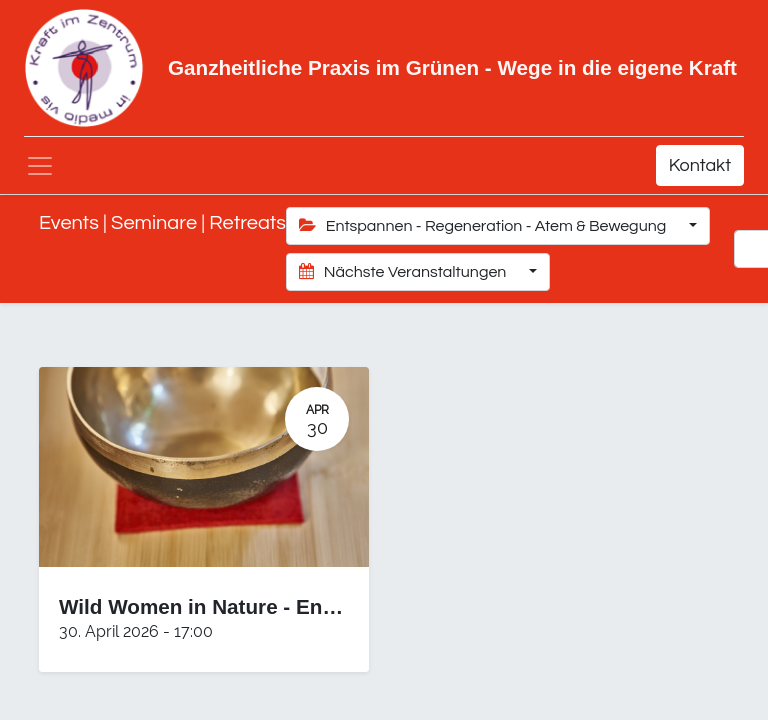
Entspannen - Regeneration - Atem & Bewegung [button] (484, 225)
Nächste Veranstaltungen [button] (404, 271)
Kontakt (700, 165)
